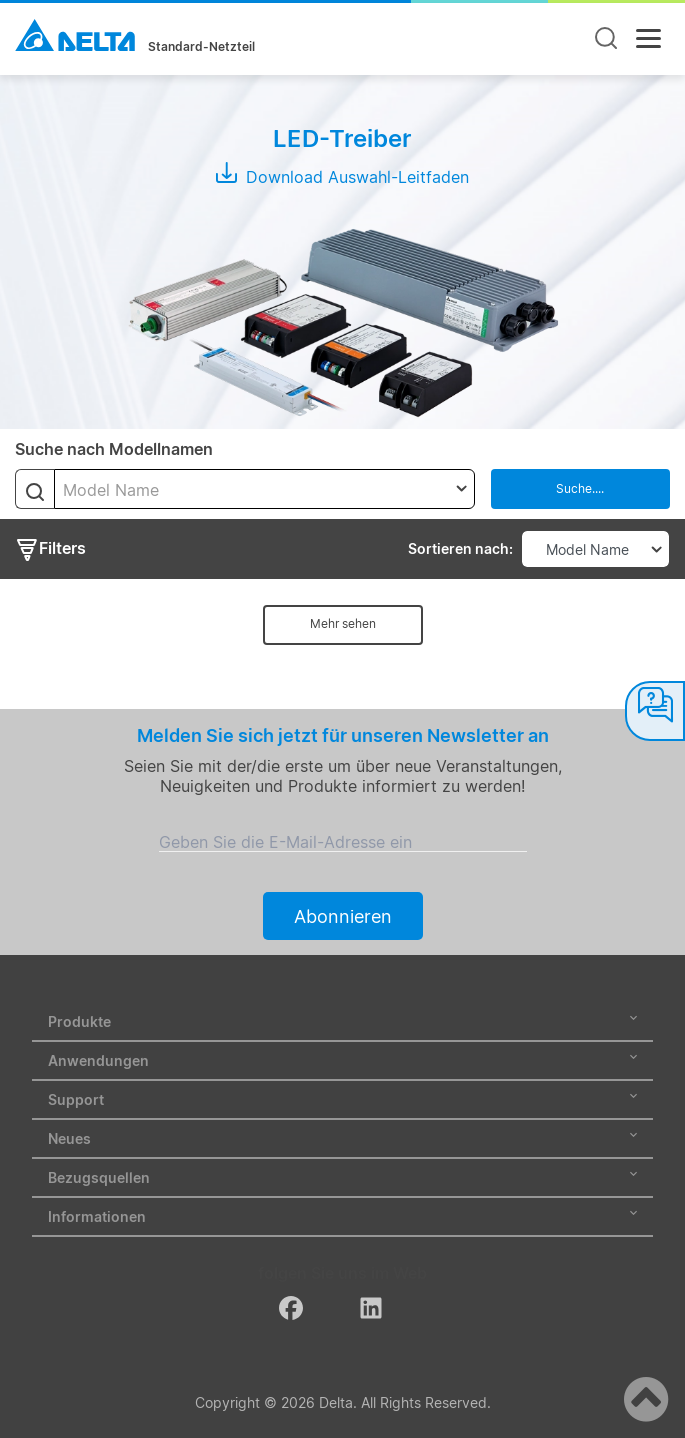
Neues (342, 1138)
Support (342, 1099)
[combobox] (264, 489)
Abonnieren (343, 916)
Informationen (342, 1216)
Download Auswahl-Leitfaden (343, 177)
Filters (50, 550)
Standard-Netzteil (201, 47)
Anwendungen (342, 1060)
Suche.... (580, 488)
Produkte (342, 1021)
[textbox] (264, 490)
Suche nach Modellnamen (114, 449)
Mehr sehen (343, 623)
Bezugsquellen (342, 1177)
